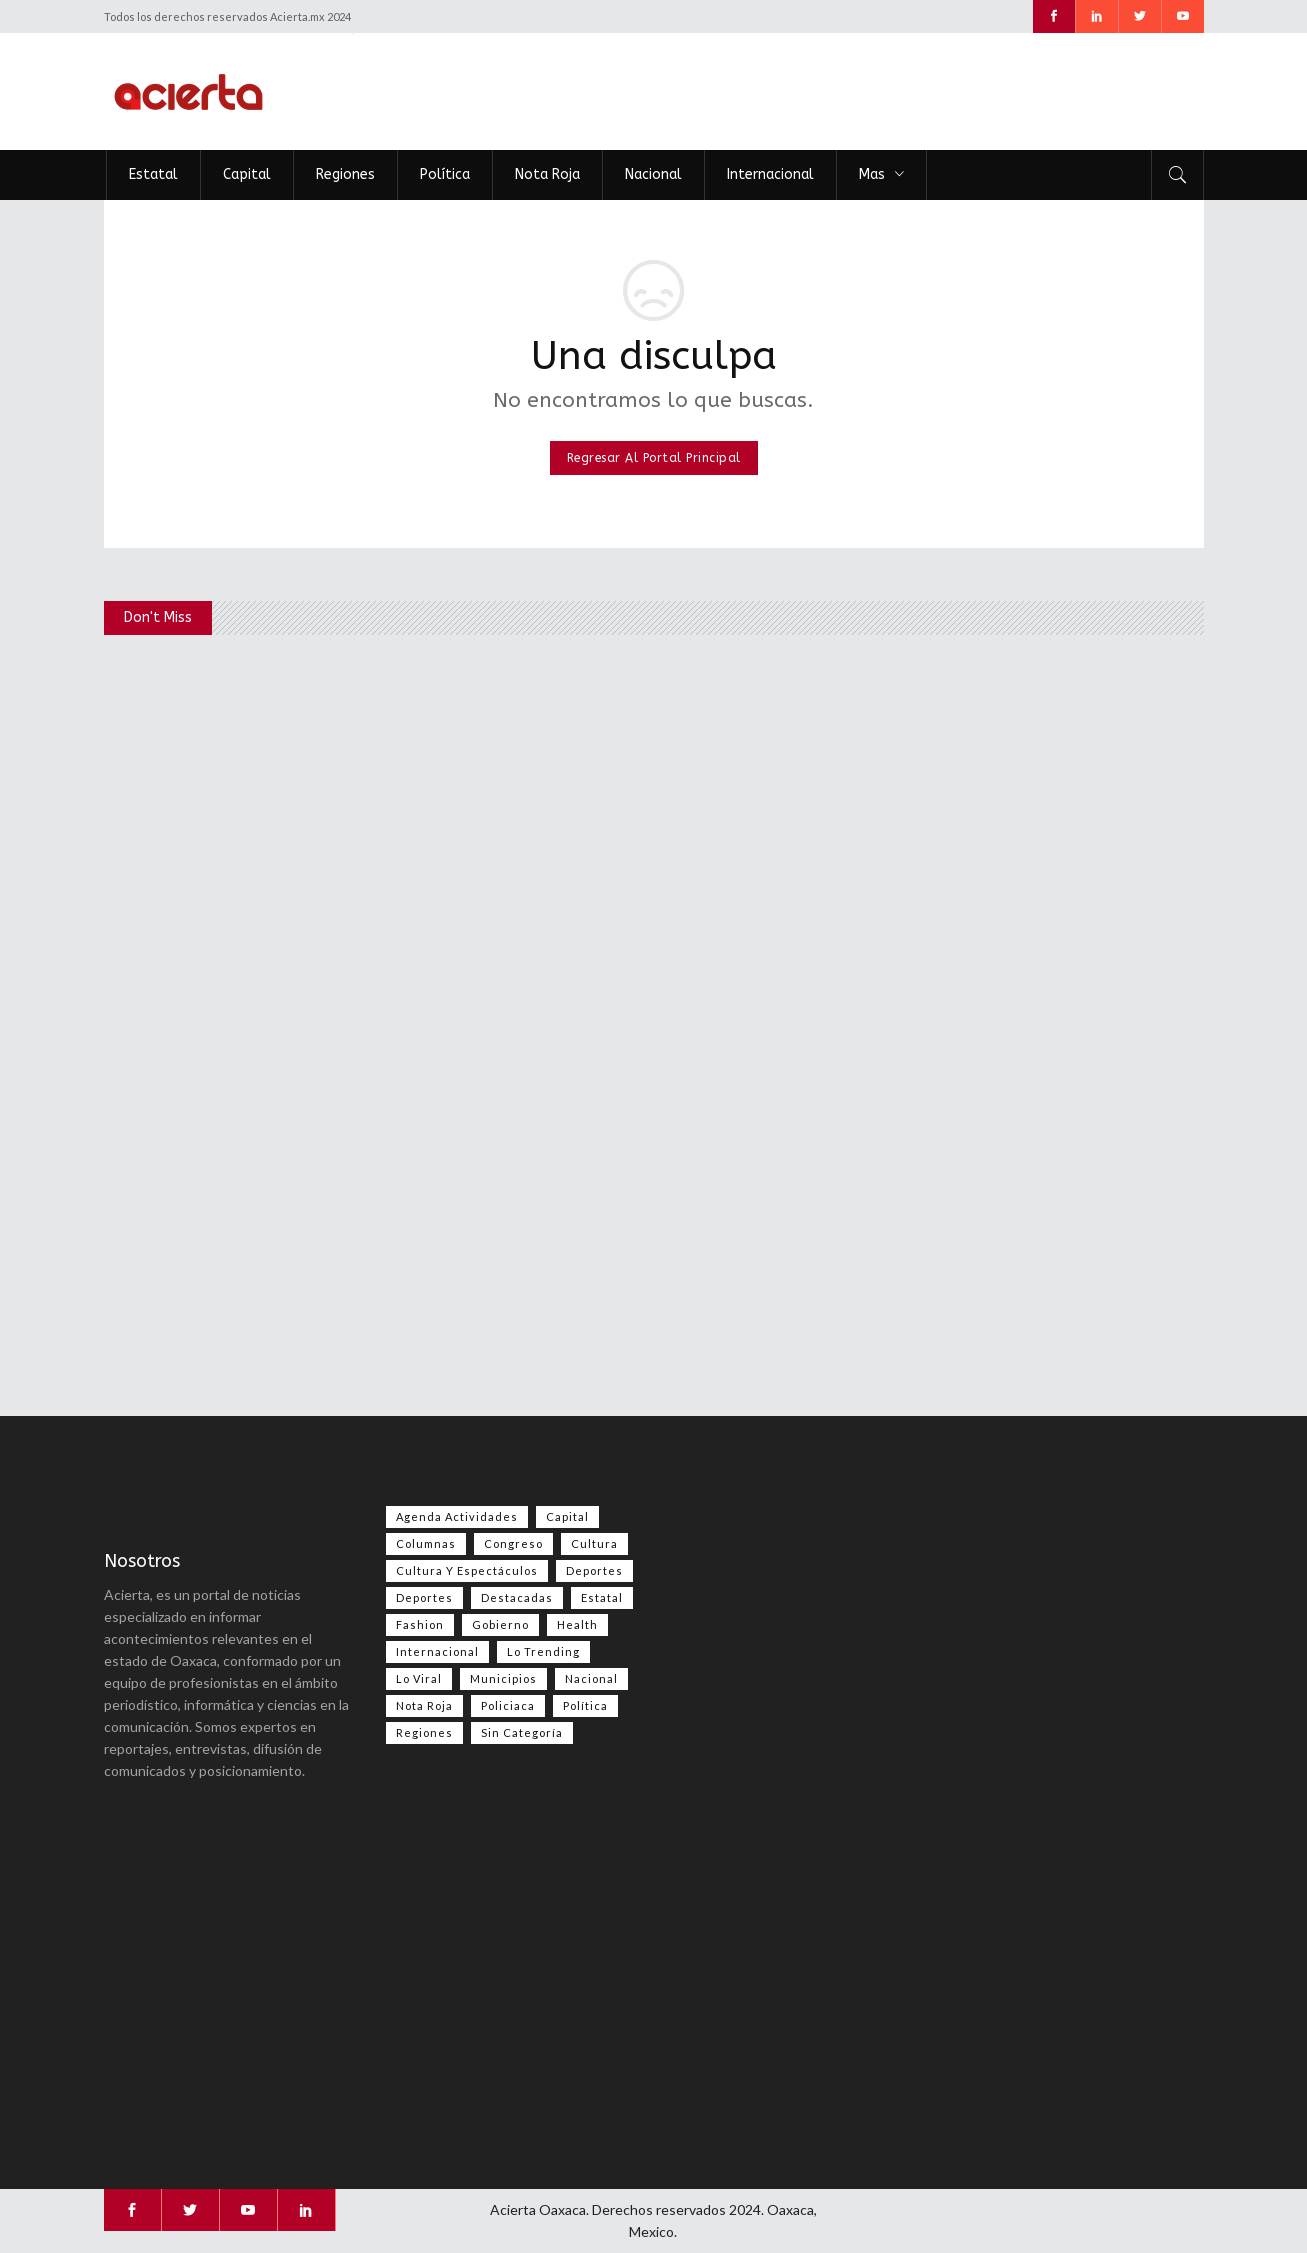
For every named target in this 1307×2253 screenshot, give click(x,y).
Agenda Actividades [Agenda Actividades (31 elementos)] (457, 1516)
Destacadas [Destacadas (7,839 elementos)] (517, 1597)
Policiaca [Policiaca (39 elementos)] (508, 1705)
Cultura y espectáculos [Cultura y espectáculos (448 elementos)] (467, 1570)
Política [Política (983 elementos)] (585, 1705)
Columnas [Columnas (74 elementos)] (426, 1543)
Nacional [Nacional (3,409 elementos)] (591, 1678)
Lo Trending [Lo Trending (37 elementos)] (543, 1651)
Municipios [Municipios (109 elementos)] (503, 1678)
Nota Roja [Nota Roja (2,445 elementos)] (424, 1705)
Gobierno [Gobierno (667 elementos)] (500, 1624)
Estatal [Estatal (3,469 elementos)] (602, 1597)
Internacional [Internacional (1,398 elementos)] (437, 1651)
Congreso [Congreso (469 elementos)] (513, 1543)
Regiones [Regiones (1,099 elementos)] (424, 1732)
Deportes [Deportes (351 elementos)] (424, 1597)
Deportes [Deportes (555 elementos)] (594, 1570)
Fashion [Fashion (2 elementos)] (420, 1624)
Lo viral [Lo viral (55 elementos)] (419, 1678)
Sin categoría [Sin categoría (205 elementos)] (522, 1732)
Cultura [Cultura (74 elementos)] (594, 1543)
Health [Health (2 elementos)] (577, 1624)
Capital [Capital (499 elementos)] (567, 1516)
